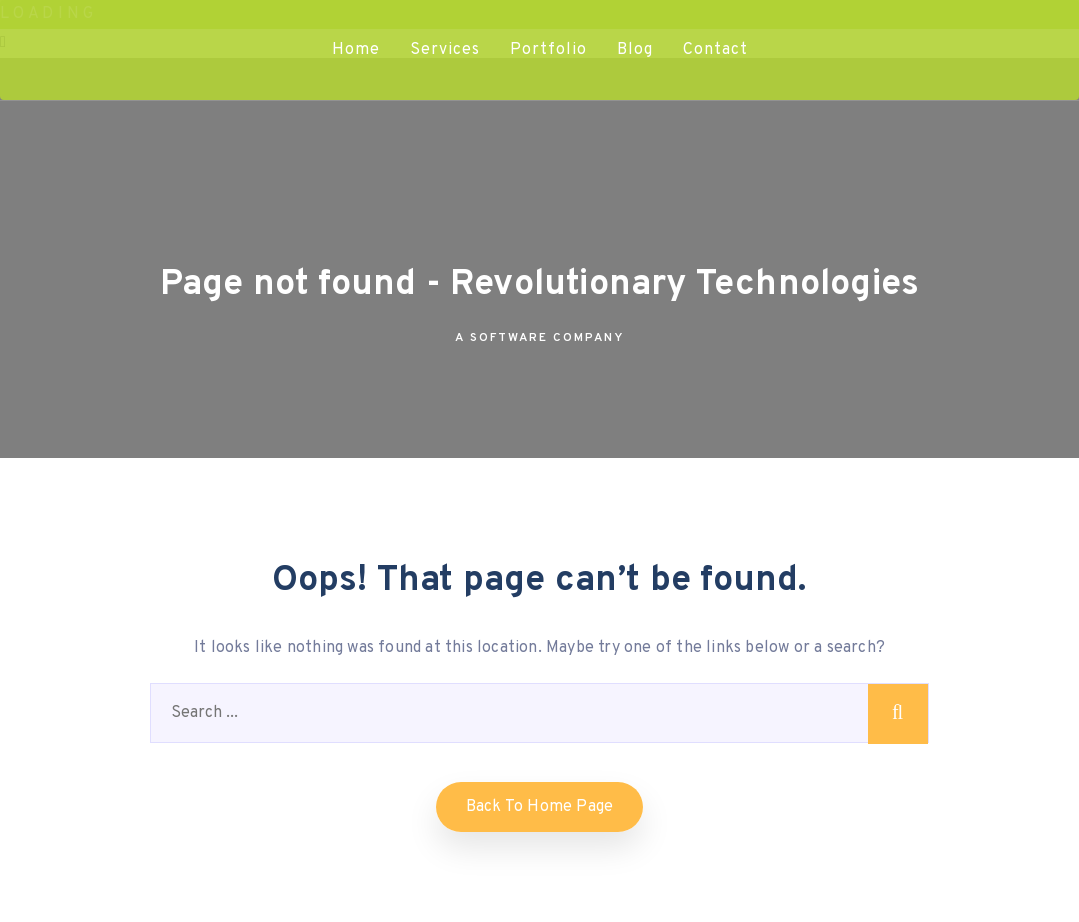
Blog (635, 50)
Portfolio (548, 50)
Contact (715, 50)
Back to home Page (539, 807)
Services (445, 50)
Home (356, 50)
